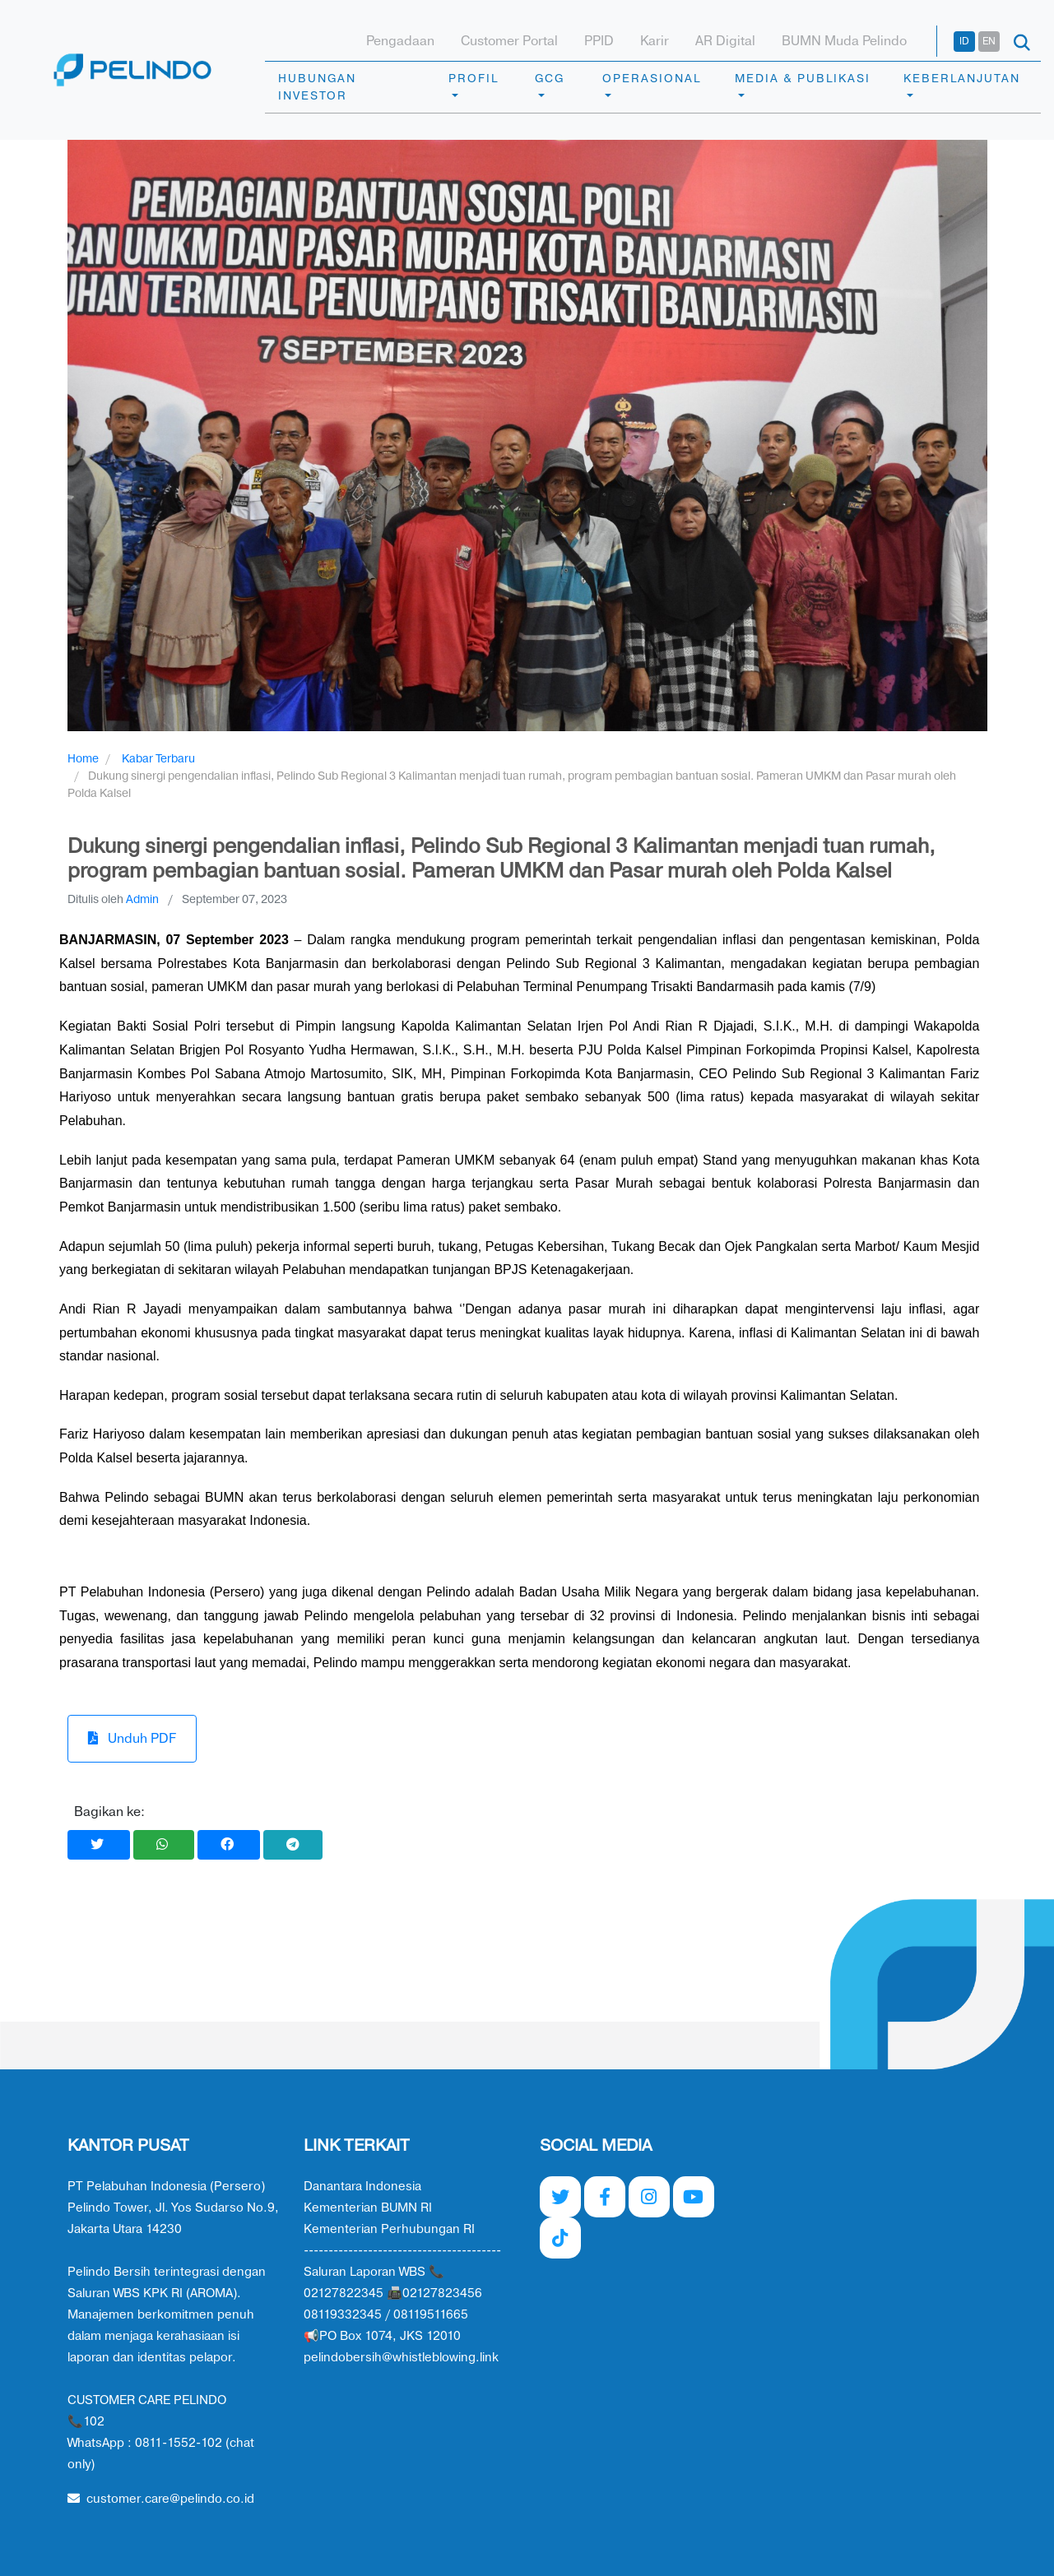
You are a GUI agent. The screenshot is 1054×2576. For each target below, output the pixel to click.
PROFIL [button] (473, 79)
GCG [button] (549, 79)
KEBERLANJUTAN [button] (961, 79)
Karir (654, 41)
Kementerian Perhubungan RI (389, 2229)
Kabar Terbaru (158, 759)
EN (989, 41)
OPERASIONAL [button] (651, 79)
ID (964, 41)
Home (83, 759)
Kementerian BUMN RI (368, 2208)
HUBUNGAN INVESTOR (317, 87)
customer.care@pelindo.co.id (160, 2499)
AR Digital (725, 41)
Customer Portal (509, 41)
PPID (599, 41)
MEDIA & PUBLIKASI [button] (803, 79)
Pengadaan (400, 41)
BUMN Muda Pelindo (844, 41)
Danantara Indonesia (362, 2186)
